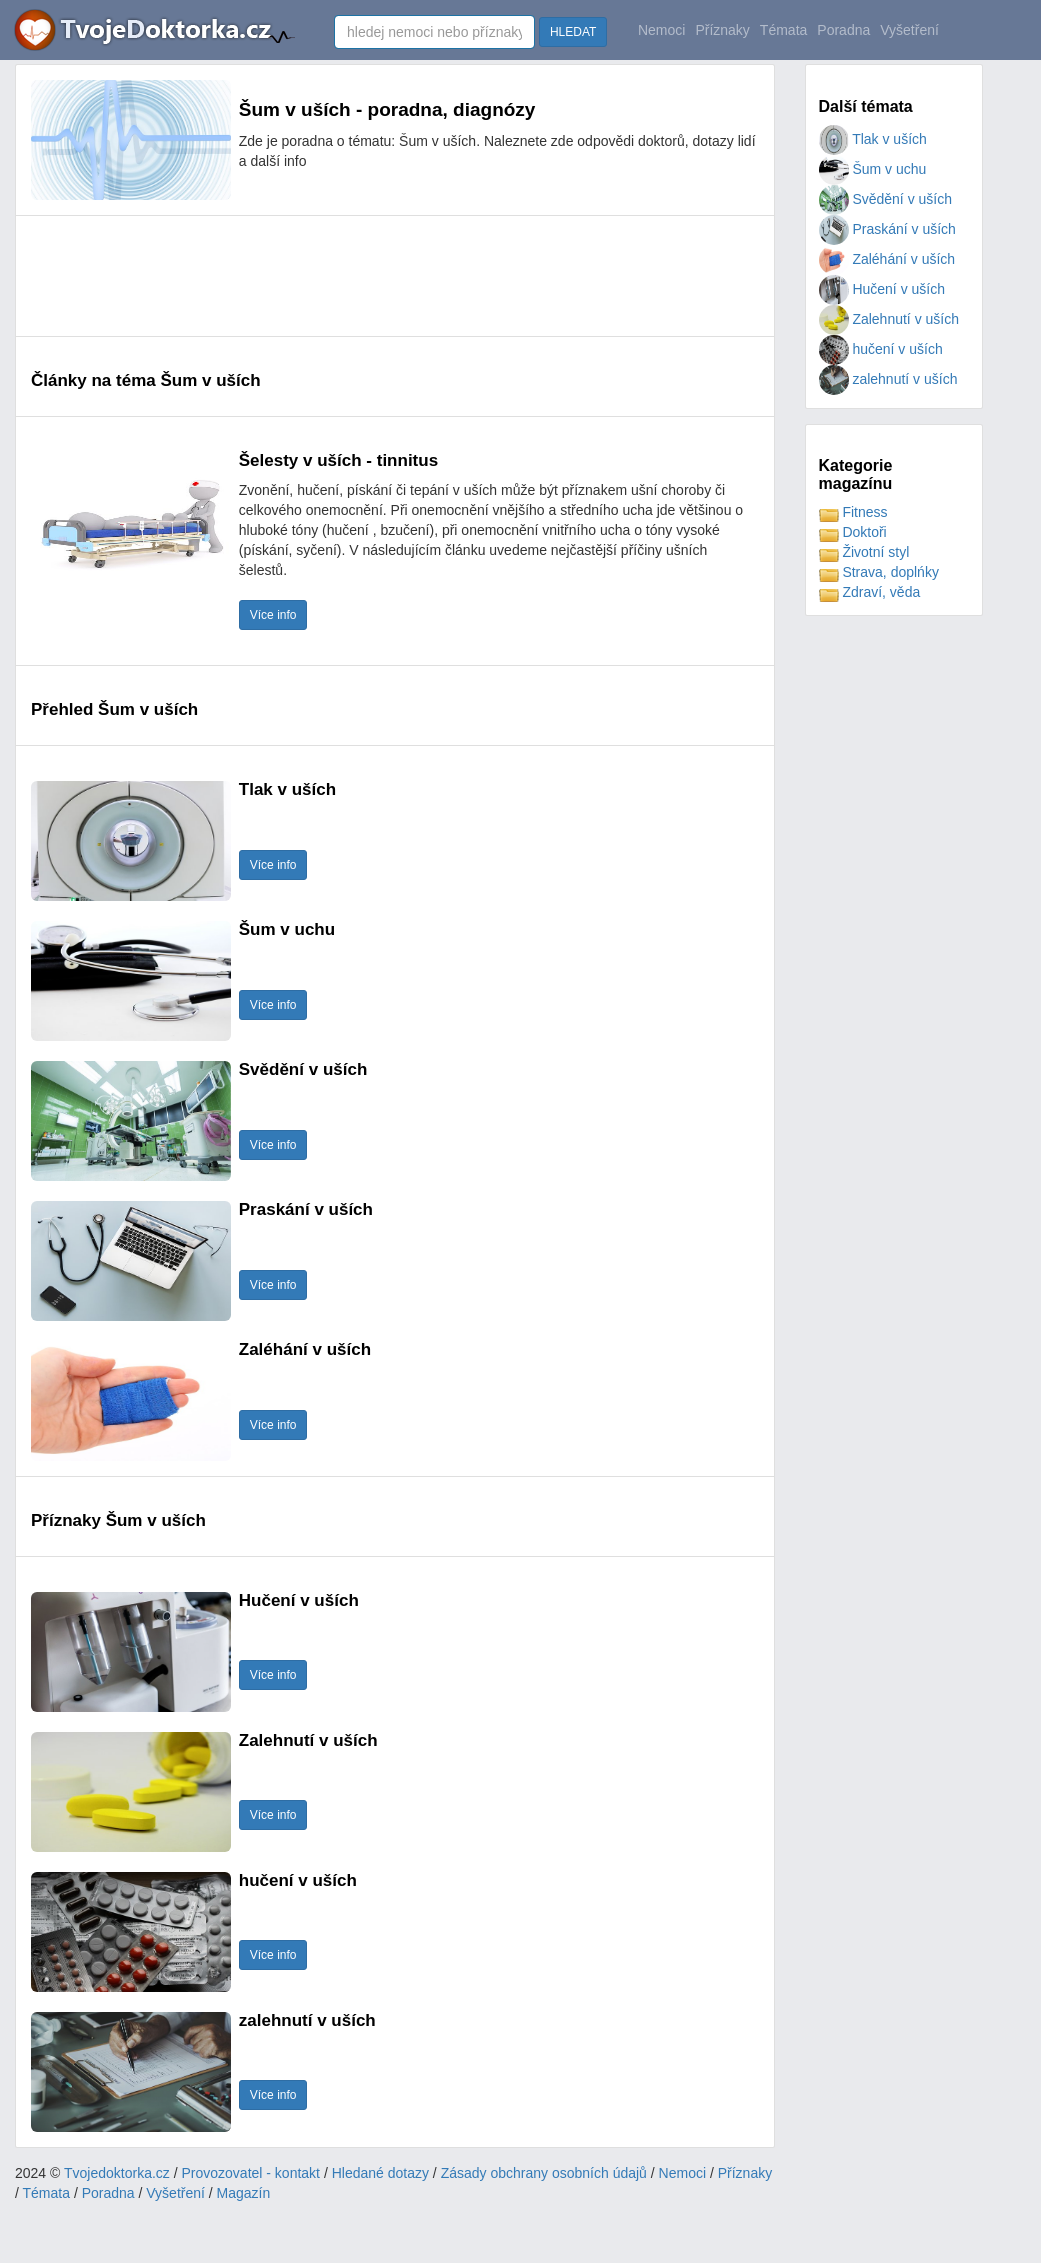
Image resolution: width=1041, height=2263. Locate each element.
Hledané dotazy (380, 2173)
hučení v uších (881, 349)
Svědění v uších (886, 199)
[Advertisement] (395, 276)
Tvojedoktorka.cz (117, 2173)
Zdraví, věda (870, 592)
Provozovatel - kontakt (251, 2173)
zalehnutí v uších (888, 379)
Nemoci (661, 30)
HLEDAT (573, 32)
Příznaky (722, 30)
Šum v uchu (873, 169)
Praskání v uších (887, 229)
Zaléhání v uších (887, 259)
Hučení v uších (882, 289)
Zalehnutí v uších (889, 319)
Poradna (843, 30)
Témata (783, 30)
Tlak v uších (873, 139)
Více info (273, 615)
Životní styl (864, 552)
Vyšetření (909, 30)
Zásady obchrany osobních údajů (544, 2173)
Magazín (244, 2193)
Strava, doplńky (879, 572)
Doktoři (853, 532)
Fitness (853, 512)
